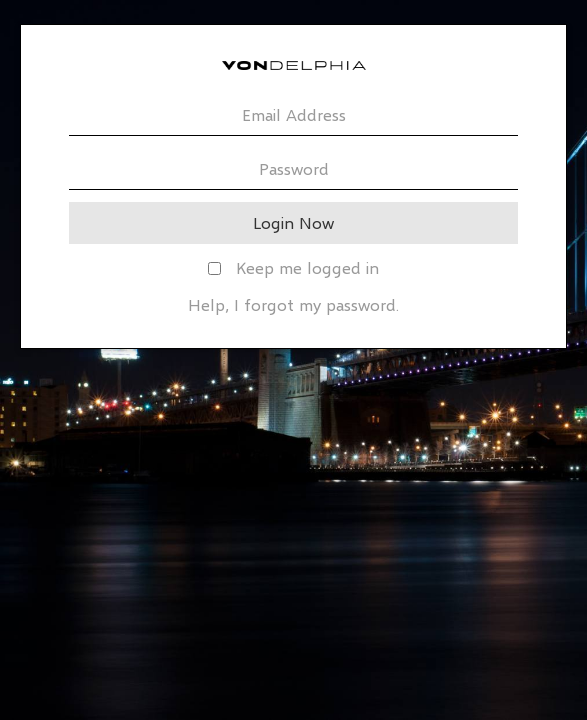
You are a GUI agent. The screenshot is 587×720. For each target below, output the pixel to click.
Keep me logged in (293, 267)
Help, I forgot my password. (293, 304)
